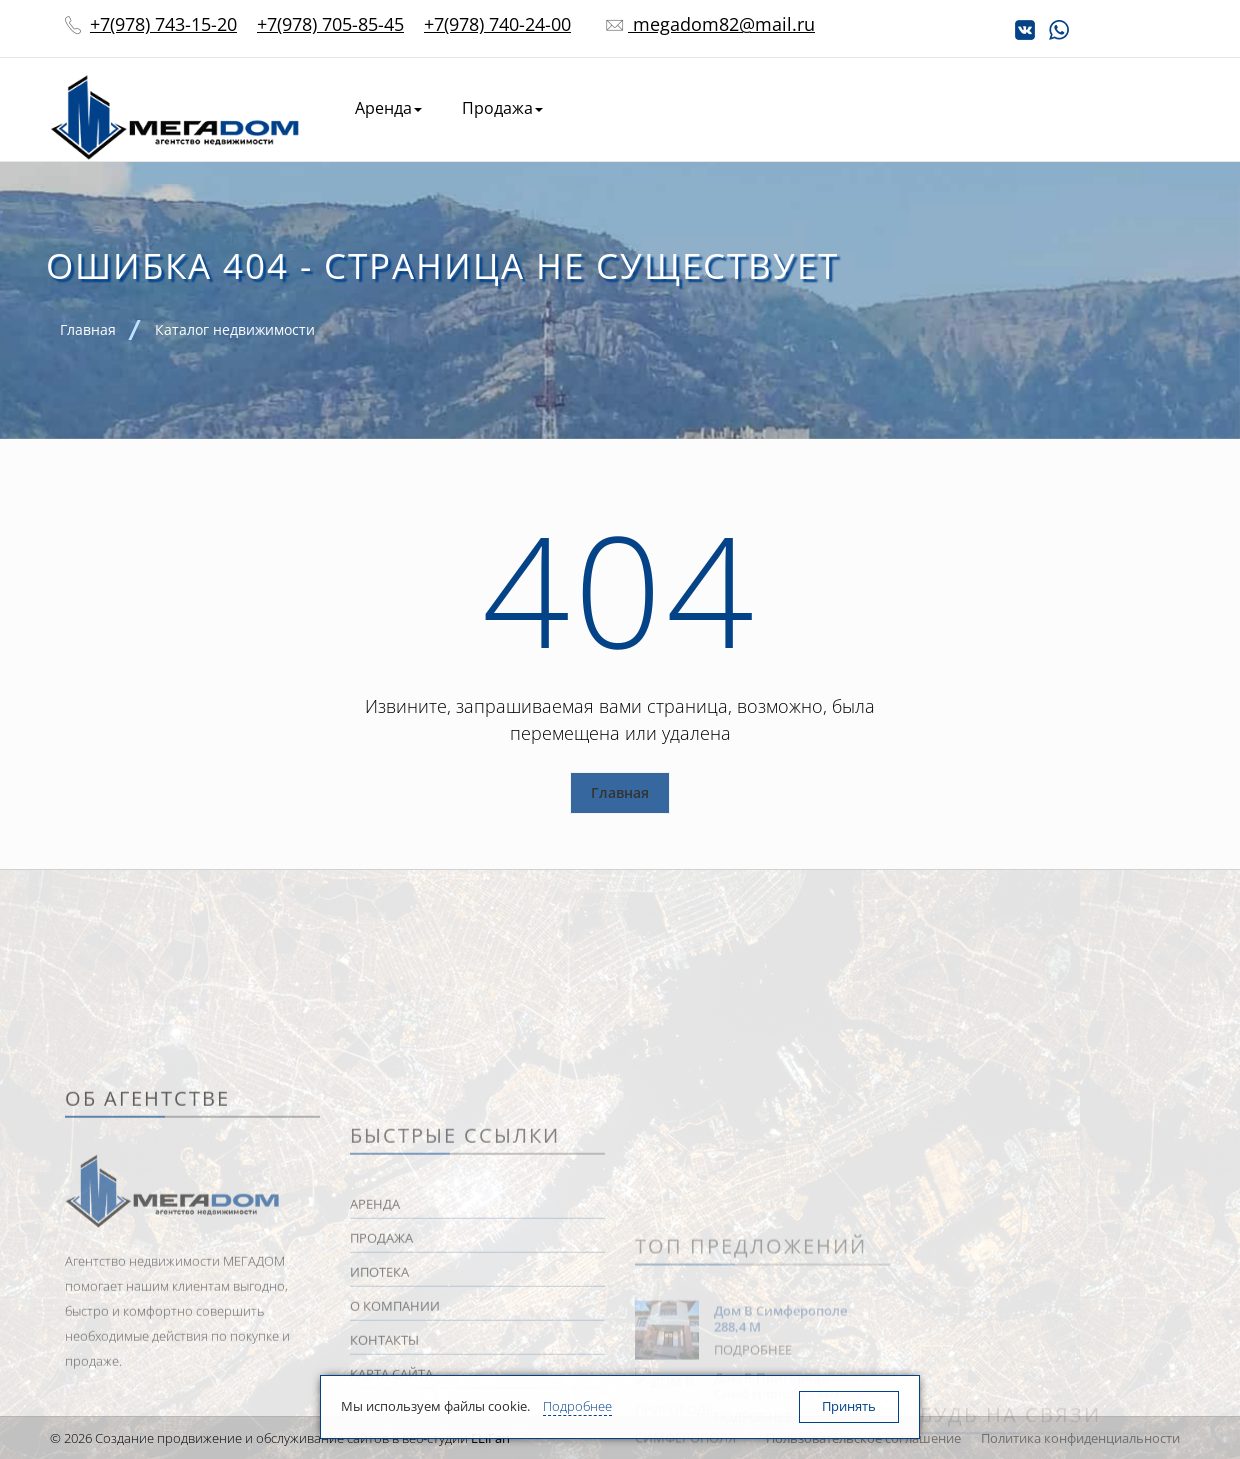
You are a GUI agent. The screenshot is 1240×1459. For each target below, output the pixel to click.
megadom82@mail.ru (721, 24)
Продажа (502, 108)
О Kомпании (971, 108)
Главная (620, 792)
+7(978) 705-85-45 (330, 24)
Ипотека (850, 108)
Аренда (388, 108)
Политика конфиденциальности (1080, 1438)
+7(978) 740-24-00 (497, 24)
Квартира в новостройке (680, 108)
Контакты (1097, 108)
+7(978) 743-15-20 (163, 24)
